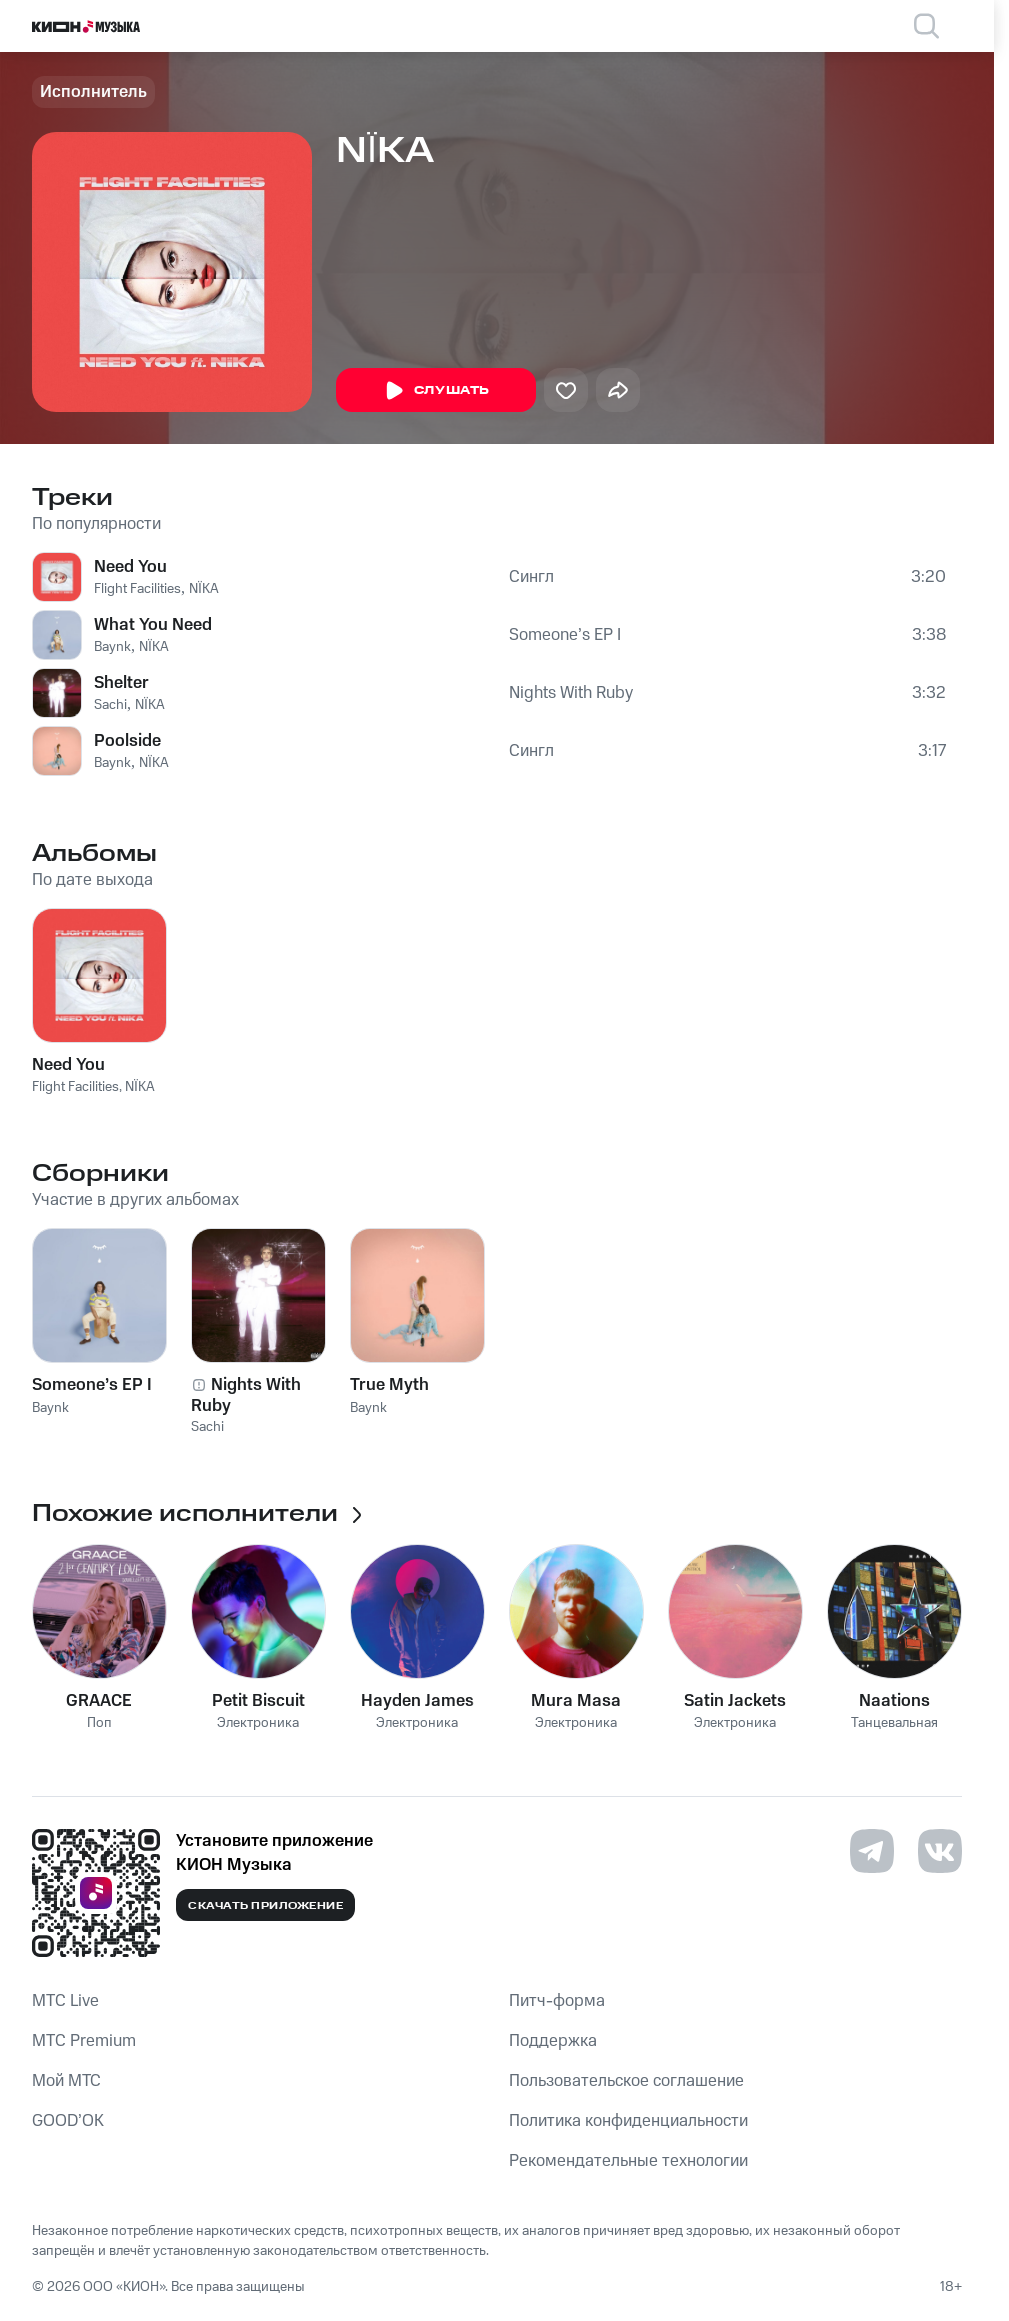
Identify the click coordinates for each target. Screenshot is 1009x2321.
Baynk (112, 647)
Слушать (436, 391)
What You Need (153, 625)
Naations (894, 1701)
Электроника (258, 1723)
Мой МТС (66, 2081)
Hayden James (417, 1701)
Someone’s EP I (565, 635)
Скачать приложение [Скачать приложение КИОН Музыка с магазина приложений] (265, 1906)
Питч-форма (557, 2001)
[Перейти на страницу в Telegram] (872, 1851)
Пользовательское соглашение (626, 2081)
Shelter (121, 683)
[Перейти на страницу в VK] (940, 1851)
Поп (99, 1723)
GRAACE (99, 1701)
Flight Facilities (137, 589)
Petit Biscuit (258, 1701)
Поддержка (553, 2041)
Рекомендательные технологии (628, 2161)
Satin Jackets (735, 1701)
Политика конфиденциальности (628, 2121)
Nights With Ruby (571, 693)
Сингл (531, 577)
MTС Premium (84, 2041)
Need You (130, 567)
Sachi (110, 705)
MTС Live (65, 2001)
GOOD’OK (68, 2121)
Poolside (127, 741)
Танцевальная (894, 1723)
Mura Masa (576, 1701)
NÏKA (204, 589)
